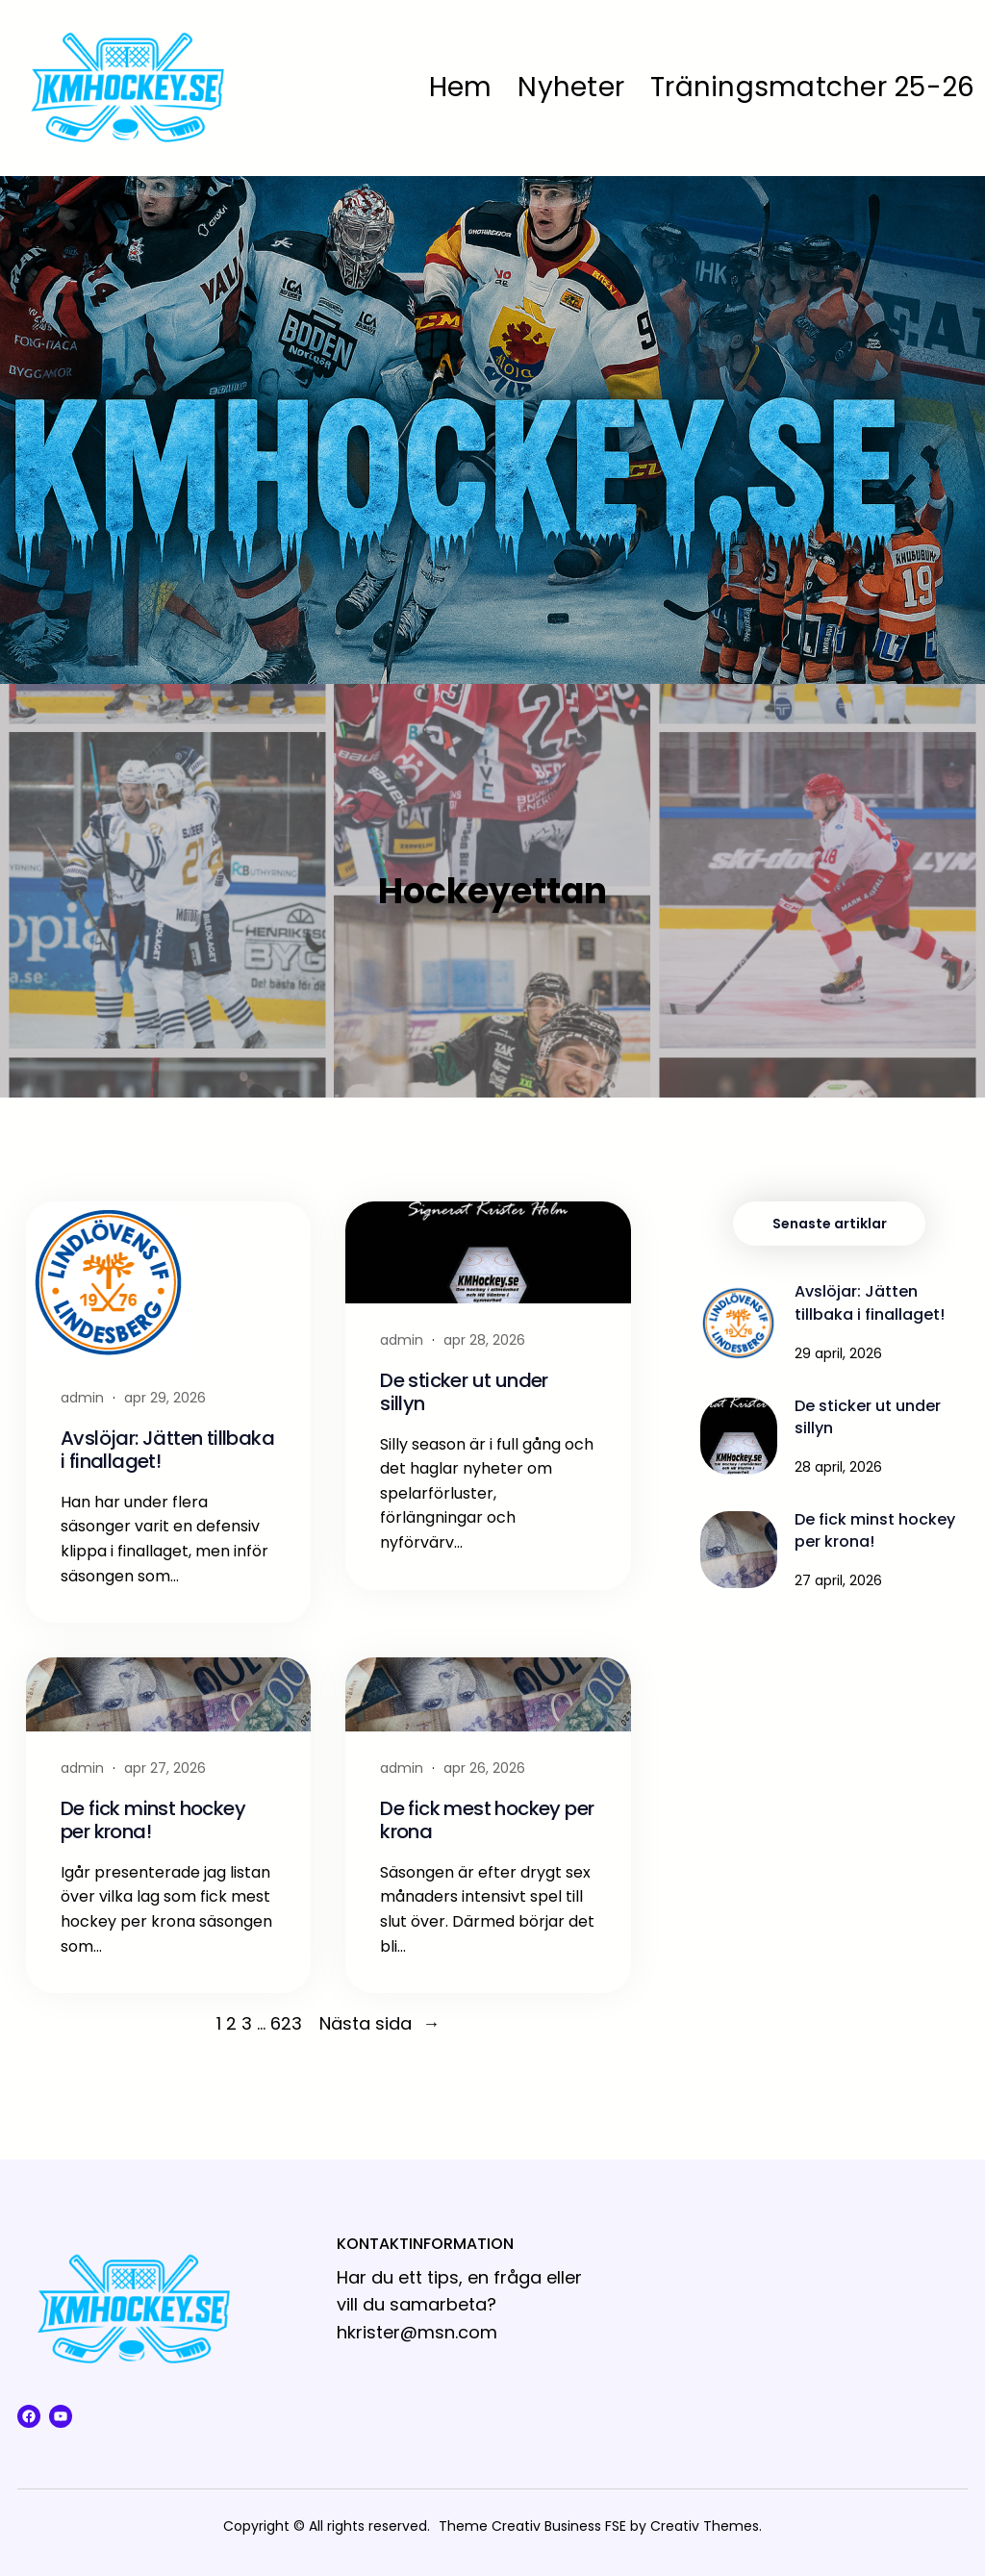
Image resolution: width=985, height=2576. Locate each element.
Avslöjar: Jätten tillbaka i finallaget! (167, 1450)
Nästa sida (379, 2024)
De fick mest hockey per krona (487, 1820)
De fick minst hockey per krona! (153, 1820)
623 (286, 2023)
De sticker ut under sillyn (464, 1392)
